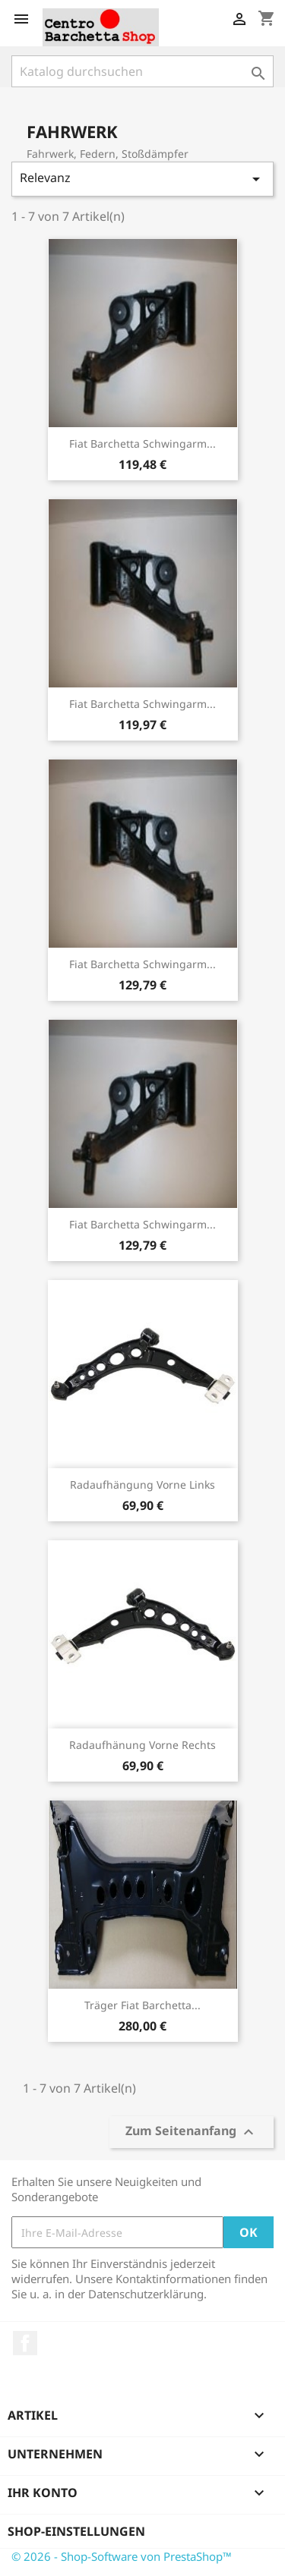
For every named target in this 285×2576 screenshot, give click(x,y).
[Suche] (142, 71)
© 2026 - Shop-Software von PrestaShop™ (121, 2556)
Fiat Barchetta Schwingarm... (142, 443)
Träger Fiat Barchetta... (142, 2005)
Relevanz (142, 178)
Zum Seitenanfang (191, 2132)
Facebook (25, 2343)
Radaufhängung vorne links (142, 1484)
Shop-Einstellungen (76, 2531)
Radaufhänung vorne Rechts (142, 1745)
